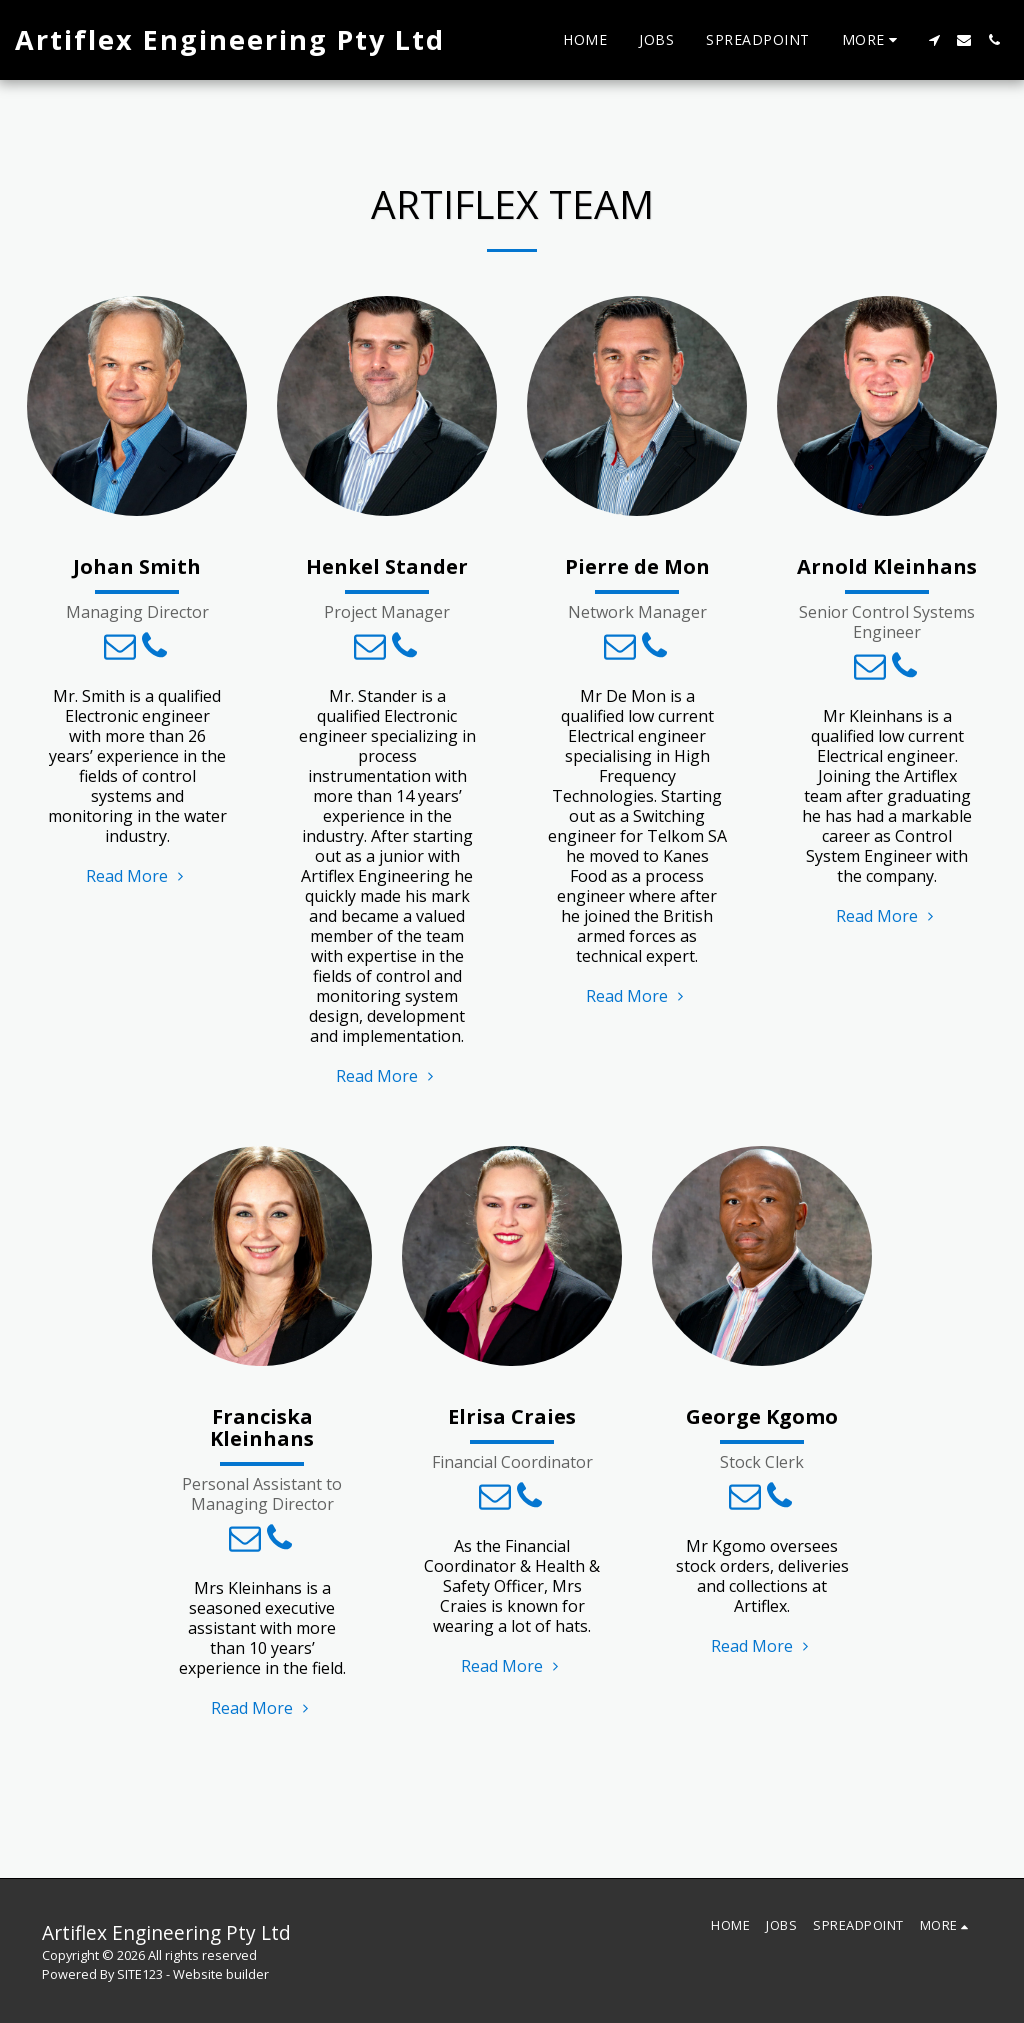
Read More (137, 876)
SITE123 (140, 1974)
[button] (934, 40)
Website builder (221, 1974)
